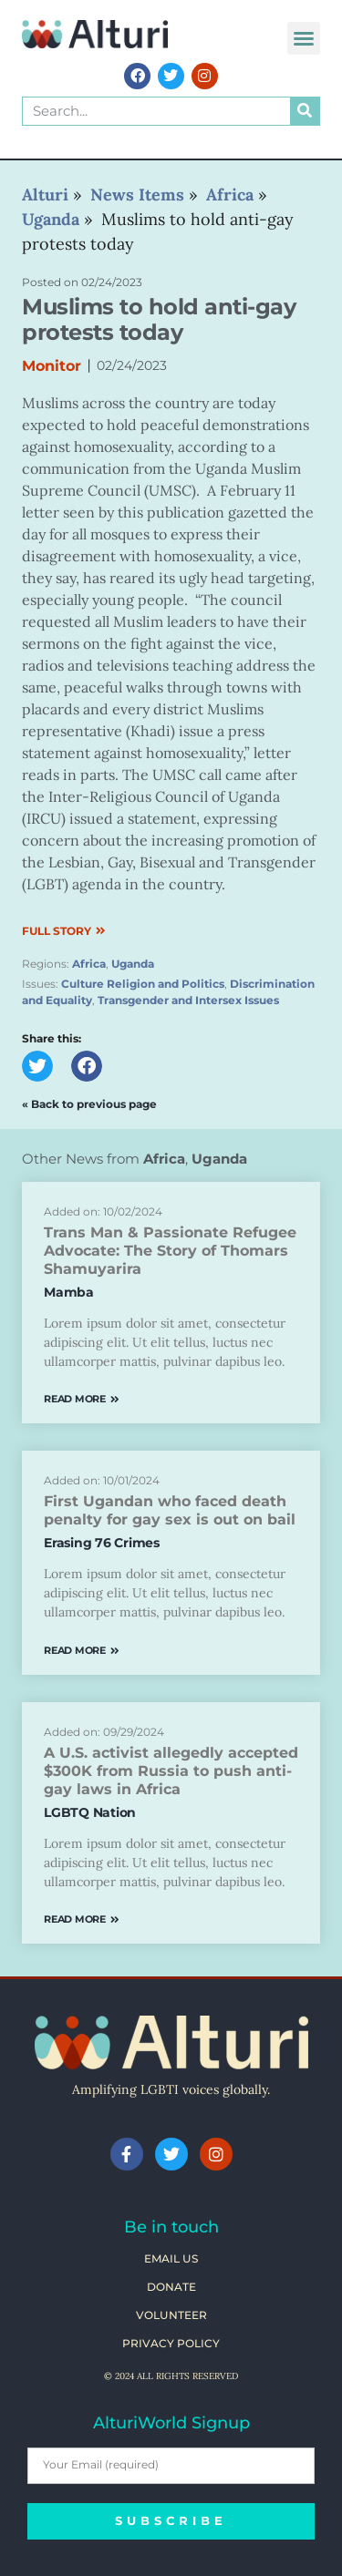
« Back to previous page (89, 1104)
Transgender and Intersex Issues (188, 1000)
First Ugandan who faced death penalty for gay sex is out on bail (169, 1510)
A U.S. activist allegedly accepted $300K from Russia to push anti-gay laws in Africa (171, 1771)
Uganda (132, 963)
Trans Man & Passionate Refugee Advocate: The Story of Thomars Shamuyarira (170, 1251)
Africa (89, 963)
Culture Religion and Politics (142, 983)
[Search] (304, 111)
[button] (303, 38)
